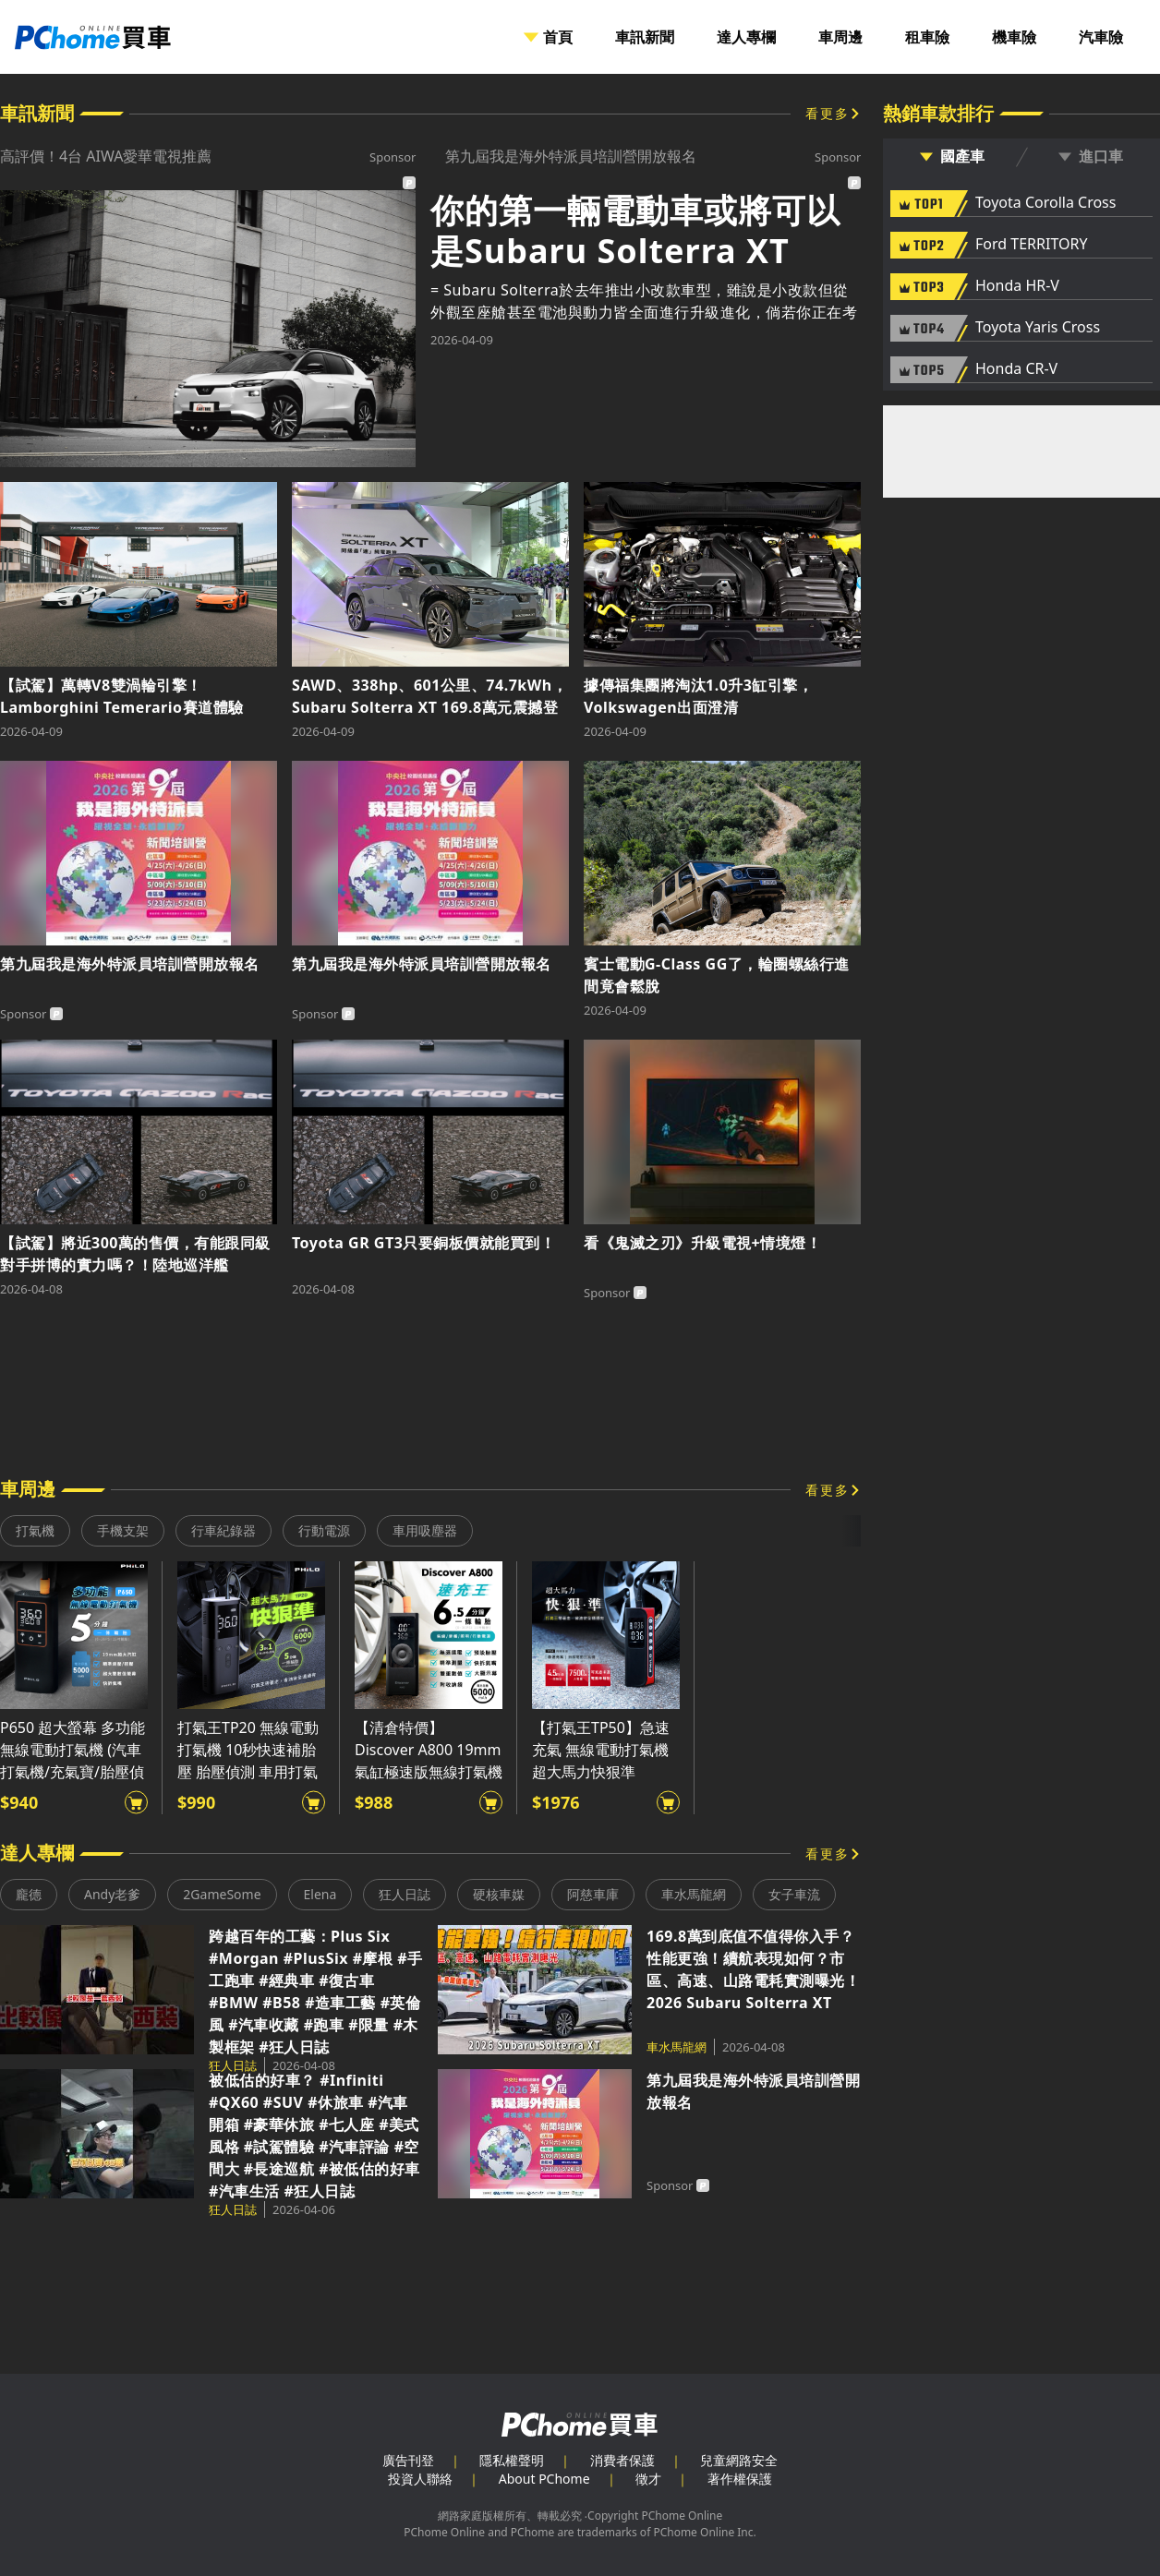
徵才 (648, 2478)
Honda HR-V (1017, 286)
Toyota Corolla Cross (1045, 203)
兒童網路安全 (739, 2460)
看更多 (827, 113)
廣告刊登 (408, 2460)
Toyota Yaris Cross (1037, 328)
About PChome (544, 2478)
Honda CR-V (1016, 369)
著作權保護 (739, 2478)
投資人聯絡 (420, 2478)
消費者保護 (622, 2460)
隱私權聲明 (511, 2460)
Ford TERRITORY (1031, 244)
